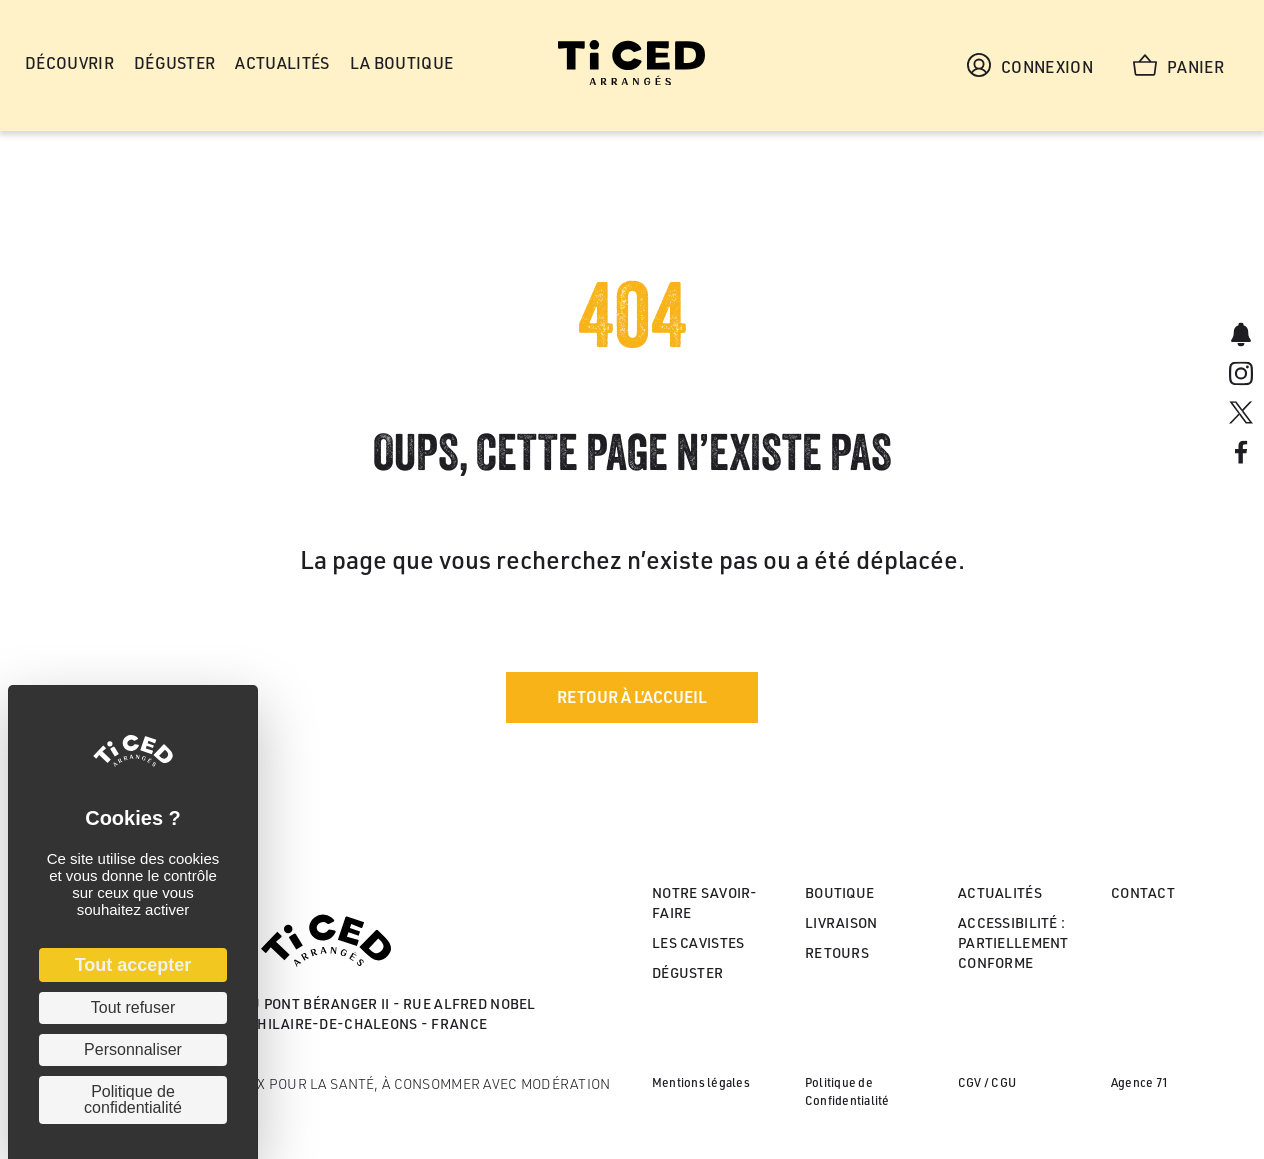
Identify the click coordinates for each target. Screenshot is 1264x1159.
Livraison (841, 922)
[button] (632, 697)
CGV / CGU (987, 1082)
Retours (837, 952)
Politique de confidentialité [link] (133, 1099)
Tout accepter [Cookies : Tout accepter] (133, 965)
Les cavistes (698, 942)
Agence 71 (1139, 1082)
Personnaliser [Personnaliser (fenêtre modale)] (133, 1049)
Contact (1143, 892)
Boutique (839, 892)
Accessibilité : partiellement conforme (1013, 943)
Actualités (1000, 892)
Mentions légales (701, 1082)
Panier (1178, 65)
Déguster (687, 972)
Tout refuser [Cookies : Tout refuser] (133, 1007)
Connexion (1030, 65)
